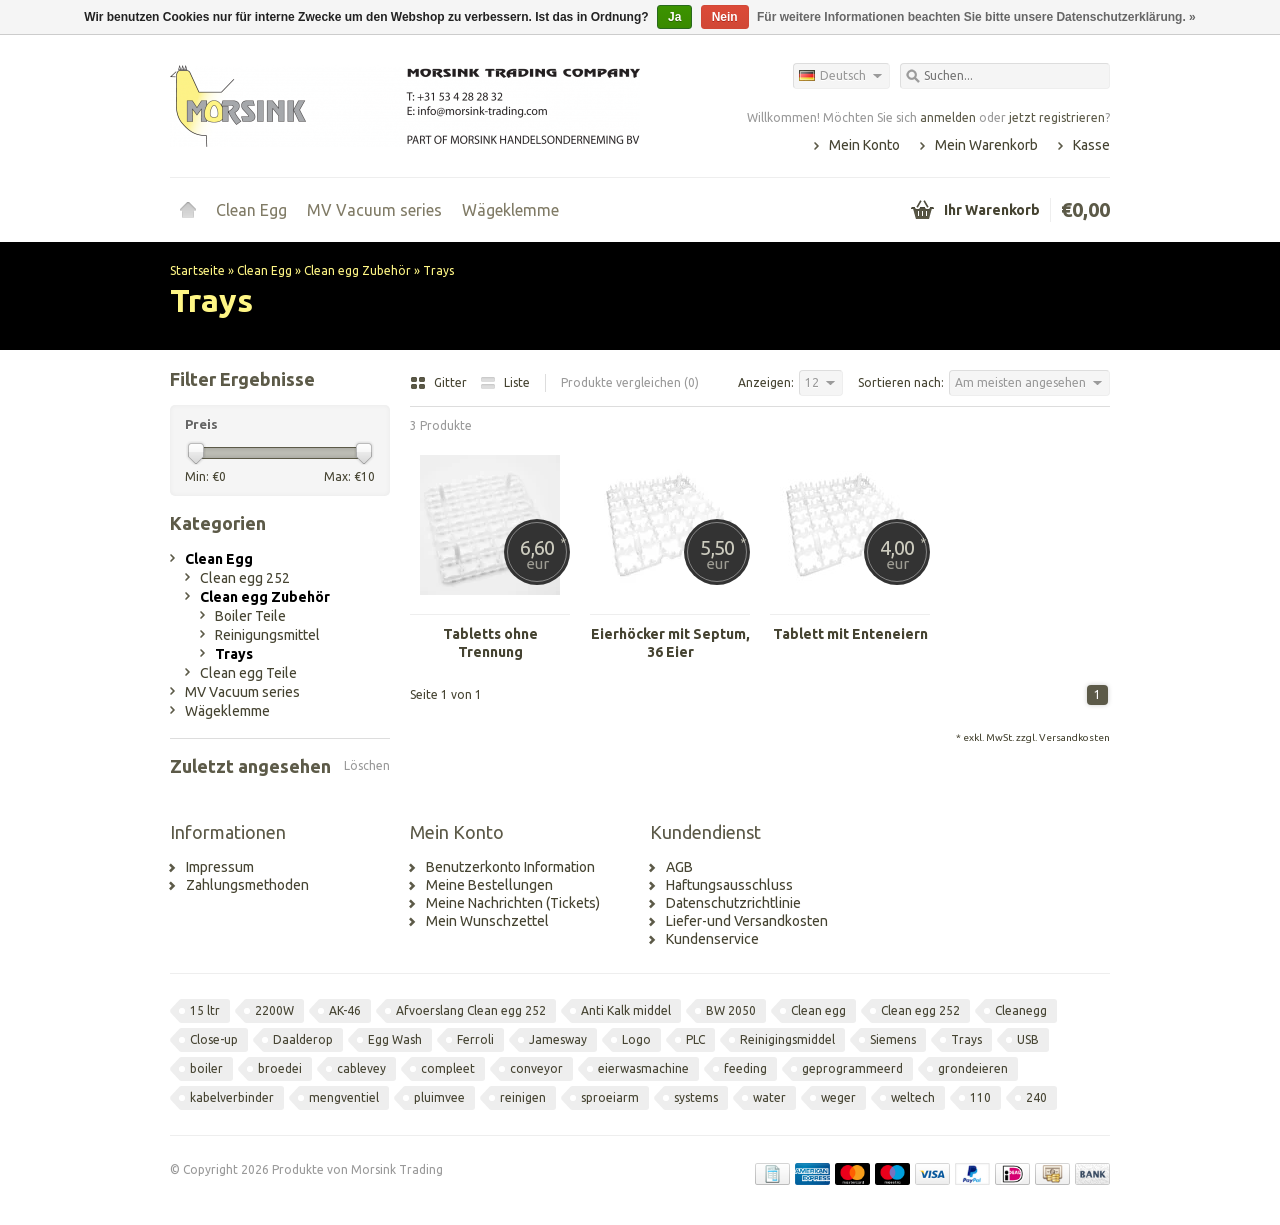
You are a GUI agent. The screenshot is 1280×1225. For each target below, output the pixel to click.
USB (1028, 1039)
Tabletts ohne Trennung (490, 643)
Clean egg (818, 1010)
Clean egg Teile (248, 673)
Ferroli (475, 1039)
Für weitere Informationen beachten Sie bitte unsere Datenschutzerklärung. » (976, 17)
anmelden (948, 117)
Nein (725, 17)
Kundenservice (712, 939)
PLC (695, 1039)
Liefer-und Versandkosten (747, 921)
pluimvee (439, 1097)
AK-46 (345, 1010)
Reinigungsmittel (267, 635)
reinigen (523, 1097)
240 (1036, 1097)
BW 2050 (731, 1010)
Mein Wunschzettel (487, 921)
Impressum (220, 867)
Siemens (893, 1039)
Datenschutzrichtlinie (733, 903)
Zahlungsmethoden (247, 885)
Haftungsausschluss (729, 885)
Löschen (367, 765)
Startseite (188, 210)
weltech (913, 1097)
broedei (280, 1068)
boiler (206, 1068)
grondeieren (973, 1068)
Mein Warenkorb (986, 145)
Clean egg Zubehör (357, 270)
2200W (274, 1010)
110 (980, 1097)
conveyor (536, 1068)
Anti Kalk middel (626, 1010)
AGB (679, 867)
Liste (505, 382)
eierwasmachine (643, 1068)
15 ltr (205, 1010)
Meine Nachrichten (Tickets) (513, 903)
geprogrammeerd (852, 1068)
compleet (448, 1068)
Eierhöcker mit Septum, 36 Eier (670, 643)
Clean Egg (251, 210)
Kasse (1091, 145)
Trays (438, 270)
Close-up (214, 1039)
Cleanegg (1021, 1010)
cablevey (361, 1068)
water (769, 1097)
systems (696, 1097)
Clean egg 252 (245, 578)
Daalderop (303, 1039)
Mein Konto (864, 145)
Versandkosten (1074, 737)
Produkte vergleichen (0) (630, 382)
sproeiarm (610, 1097)
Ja (674, 17)
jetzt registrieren (1057, 117)
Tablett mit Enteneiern (850, 634)
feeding (745, 1068)
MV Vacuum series (374, 210)
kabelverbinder (232, 1097)
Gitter (440, 382)
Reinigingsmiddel (787, 1039)
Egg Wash (395, 1039)
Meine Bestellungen (489, 885)
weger (838, 1097)
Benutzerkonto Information (510, 867)
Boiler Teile (250, 616)
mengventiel (344, 1097)
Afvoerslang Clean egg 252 (471, 1010)
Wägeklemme (510, 210)
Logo (636, 1039)
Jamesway (558, 1039)
